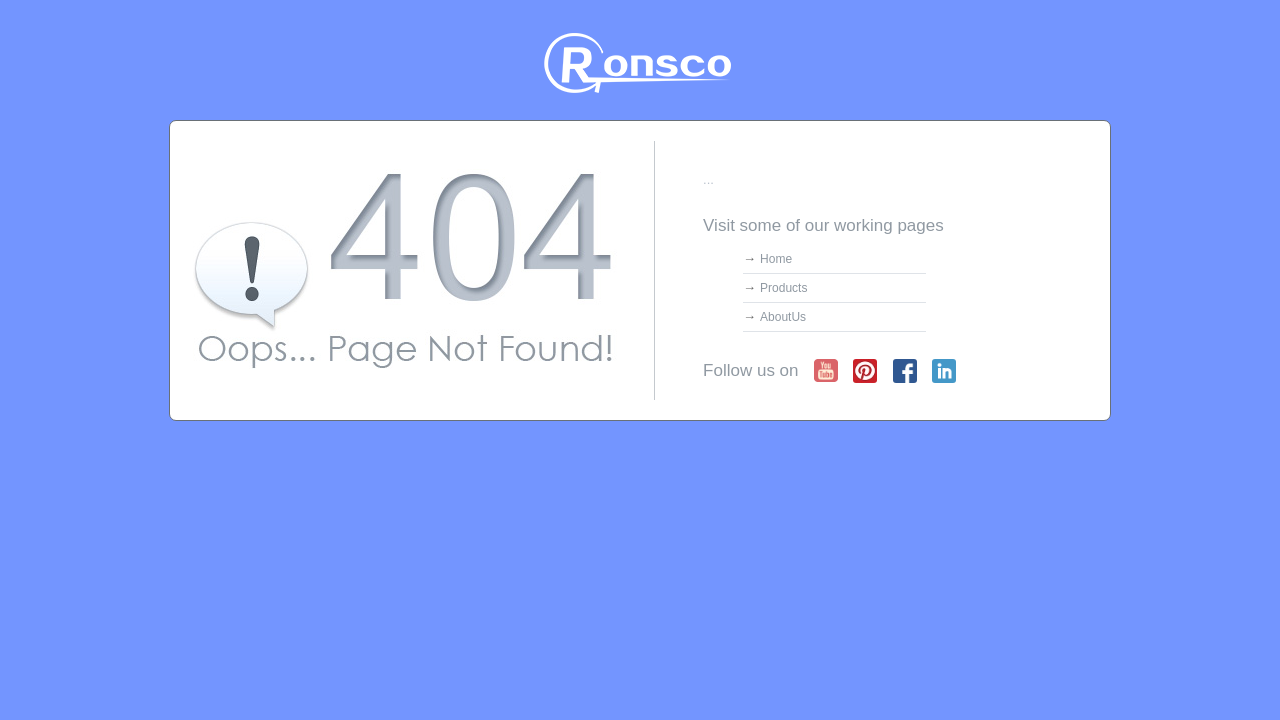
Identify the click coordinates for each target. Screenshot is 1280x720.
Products (783, 288)
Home (776, 259)
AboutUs (783, 317)
